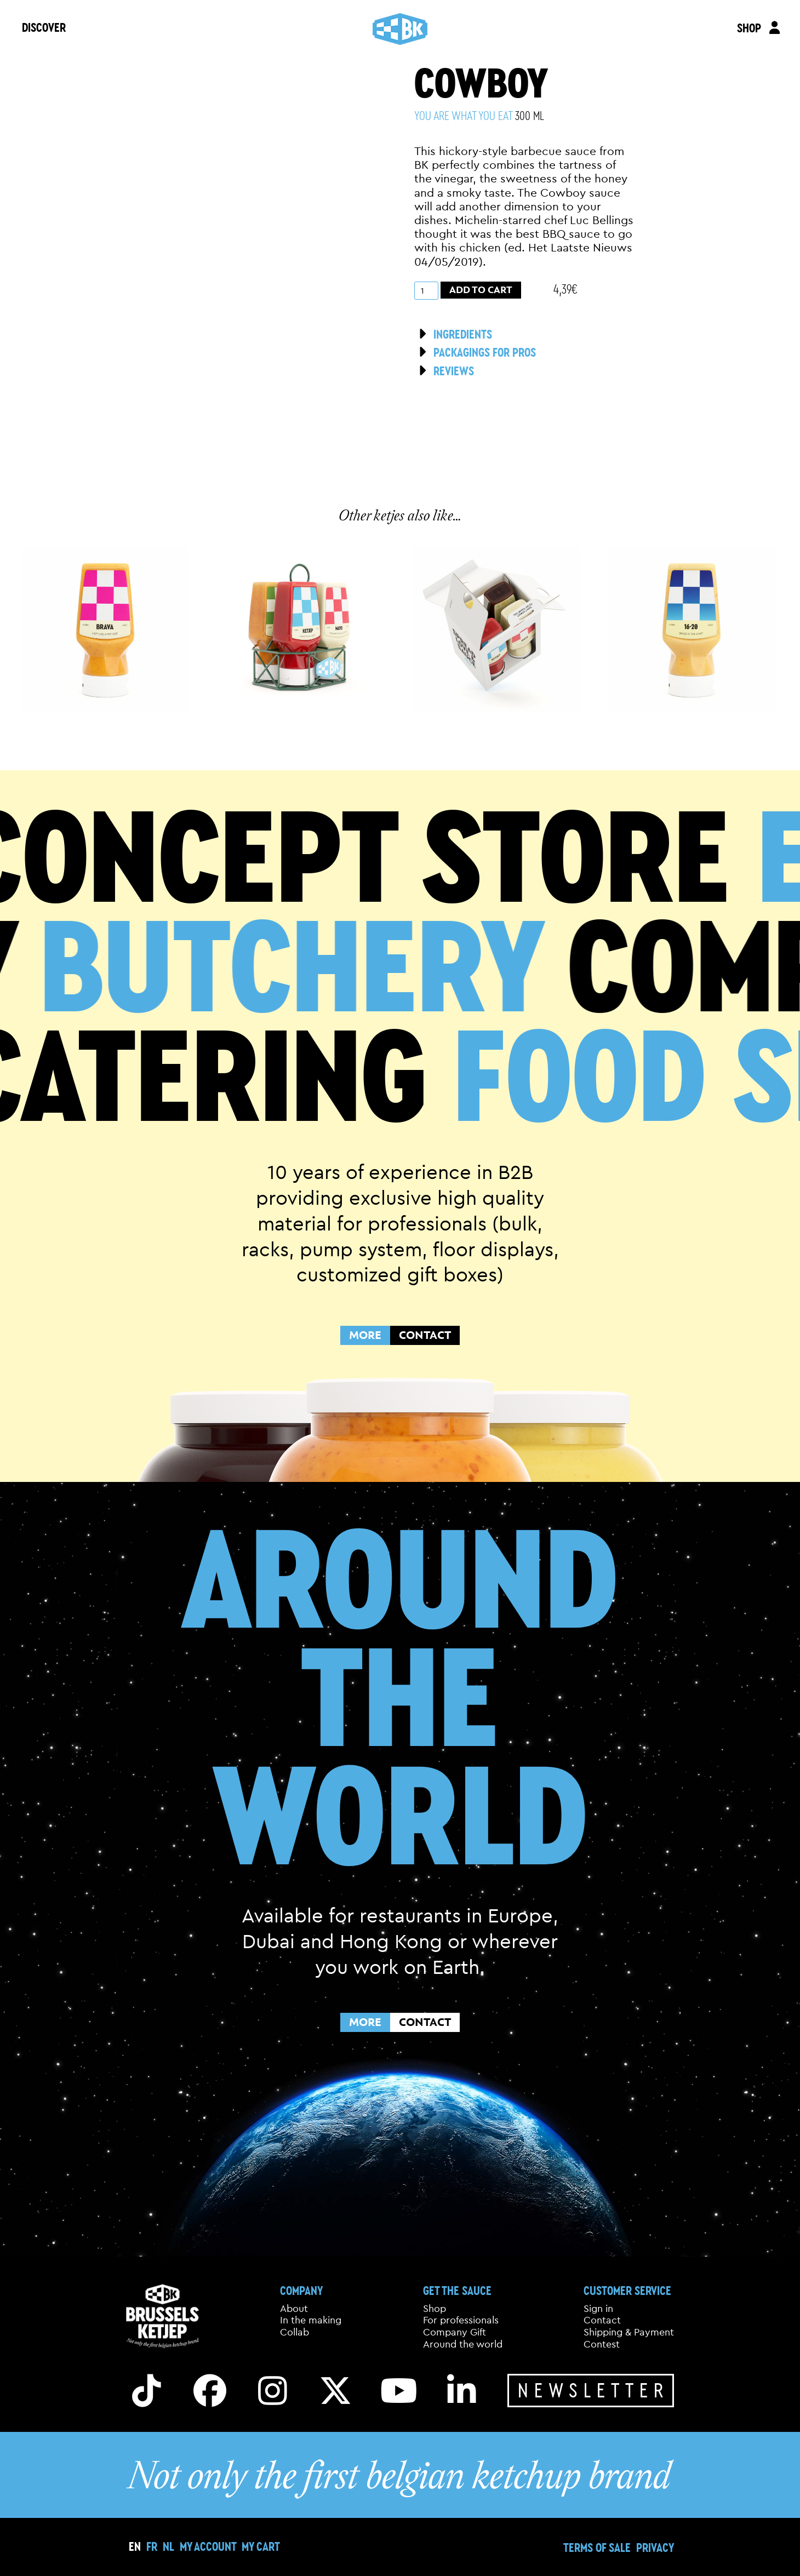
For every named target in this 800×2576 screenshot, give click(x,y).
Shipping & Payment (629, 2332)
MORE (365, 1335)
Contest (602, 2344)
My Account (208, 2546)
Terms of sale (597, 2547)
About (294, 2309)
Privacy (655, 2547)
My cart (261, 2546)
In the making (310, 2320)
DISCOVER (44, 27)
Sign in (598, 2309)
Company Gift (454, 2332)
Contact (602, 2320)
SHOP (749, 27)
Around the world (462, 2344)
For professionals (461, 2320)
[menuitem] (151, 2546)
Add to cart (480, 290)
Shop (434, 2309)
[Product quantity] (426, 291)
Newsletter (593, 2389)
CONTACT (425, 1335)
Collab (294, 2332)
